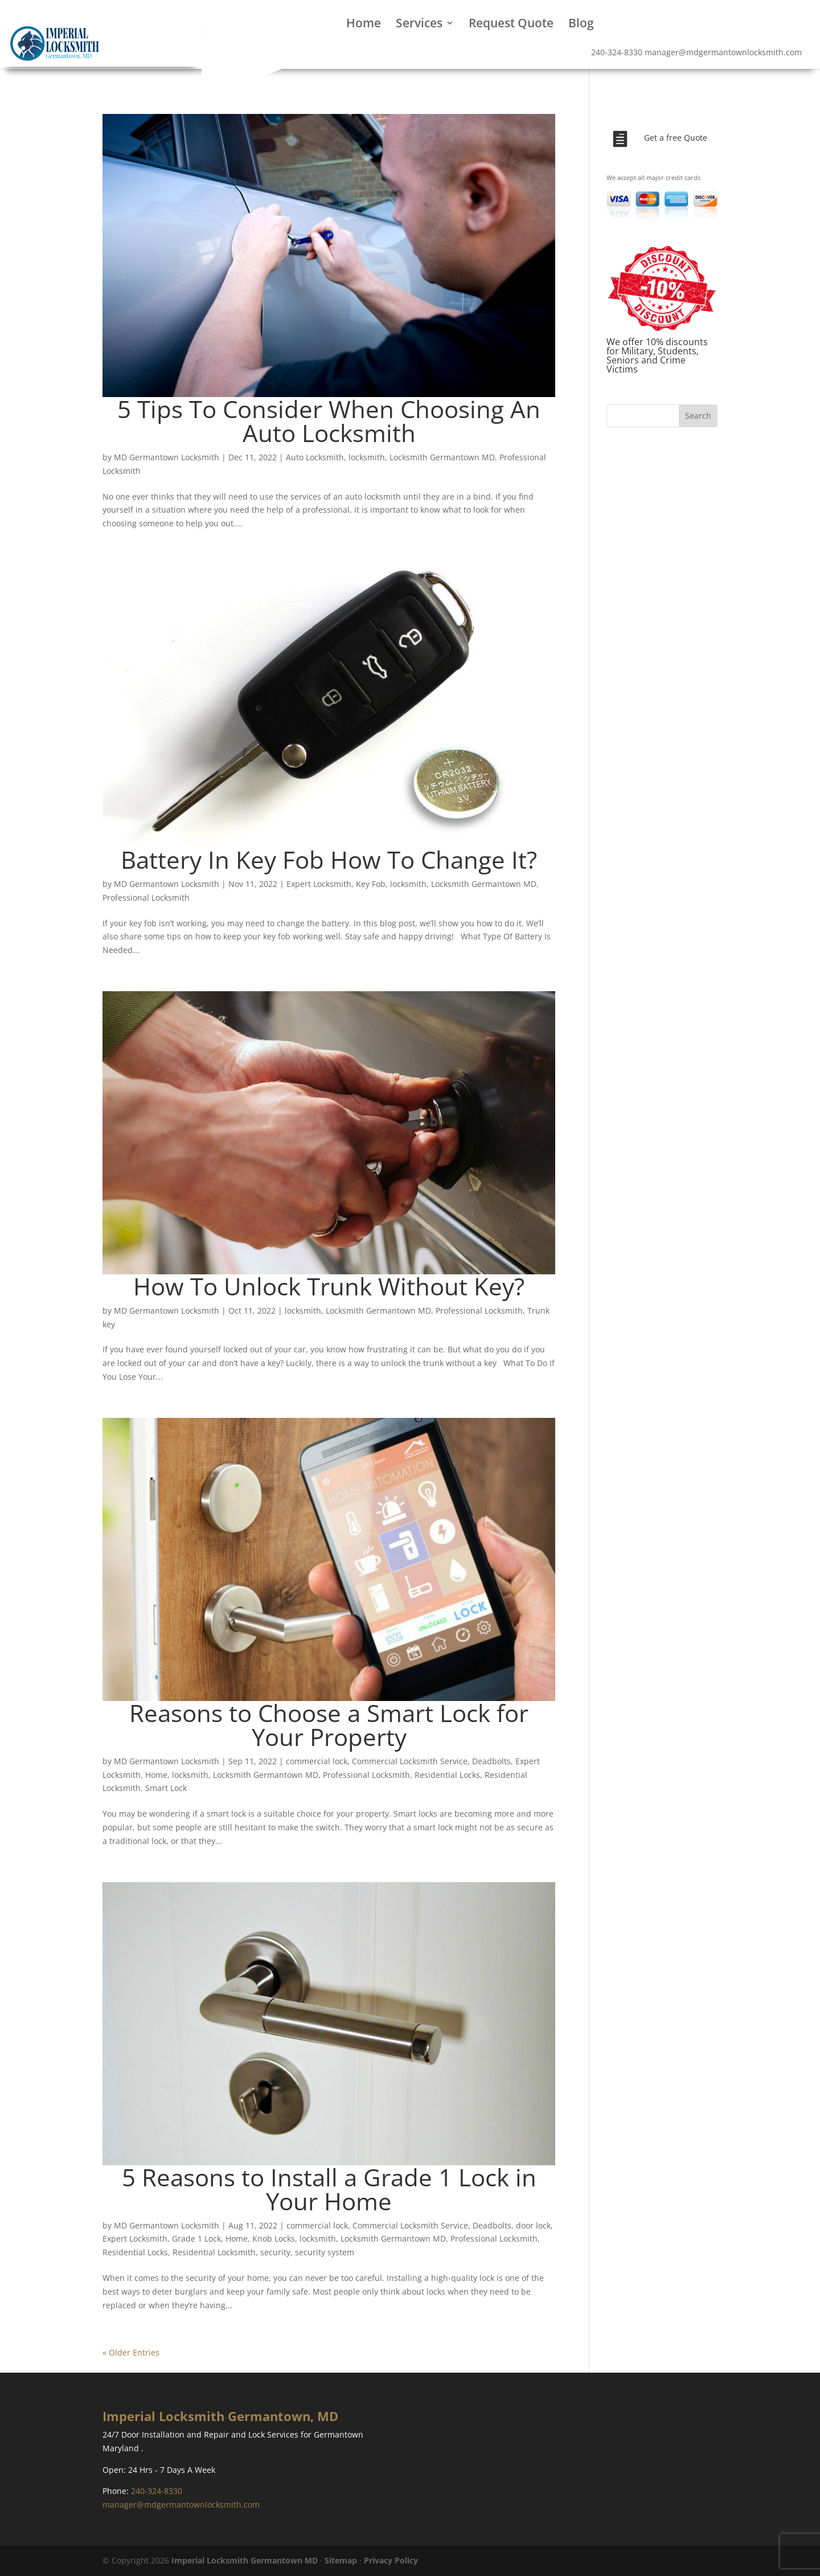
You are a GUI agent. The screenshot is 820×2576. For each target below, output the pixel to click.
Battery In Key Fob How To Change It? (329, 859)
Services (419, 25)
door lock (533, 2225)
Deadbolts (491, 1761)
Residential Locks (447, 1774)
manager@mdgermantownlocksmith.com (181, 2504)
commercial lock (316, 1761)
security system (324, 2252)
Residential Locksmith (214, 2252)
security (275, 2252)
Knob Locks (273, 2238)
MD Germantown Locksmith (166, 457)
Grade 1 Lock (196, 2238)
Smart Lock (166, 1787)
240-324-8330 (616, 52)
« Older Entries (130, 2352)
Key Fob (371, 883)
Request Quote (511, 25)
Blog (581, 25)
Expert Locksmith (318, 883)
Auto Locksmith (315, 457)
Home (363, 25)
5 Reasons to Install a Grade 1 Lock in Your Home (329, 2189)
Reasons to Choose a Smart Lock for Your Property (328, 1724)
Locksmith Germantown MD (442, 457)
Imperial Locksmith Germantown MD (244, 2560)
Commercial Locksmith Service (410, 1761)
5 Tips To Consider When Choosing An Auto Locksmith (328, 420)
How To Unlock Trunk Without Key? (328, 1286)
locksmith (366, 457)
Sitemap (341, 2560)
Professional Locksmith (146, 897)
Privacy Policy (391, 2560)
